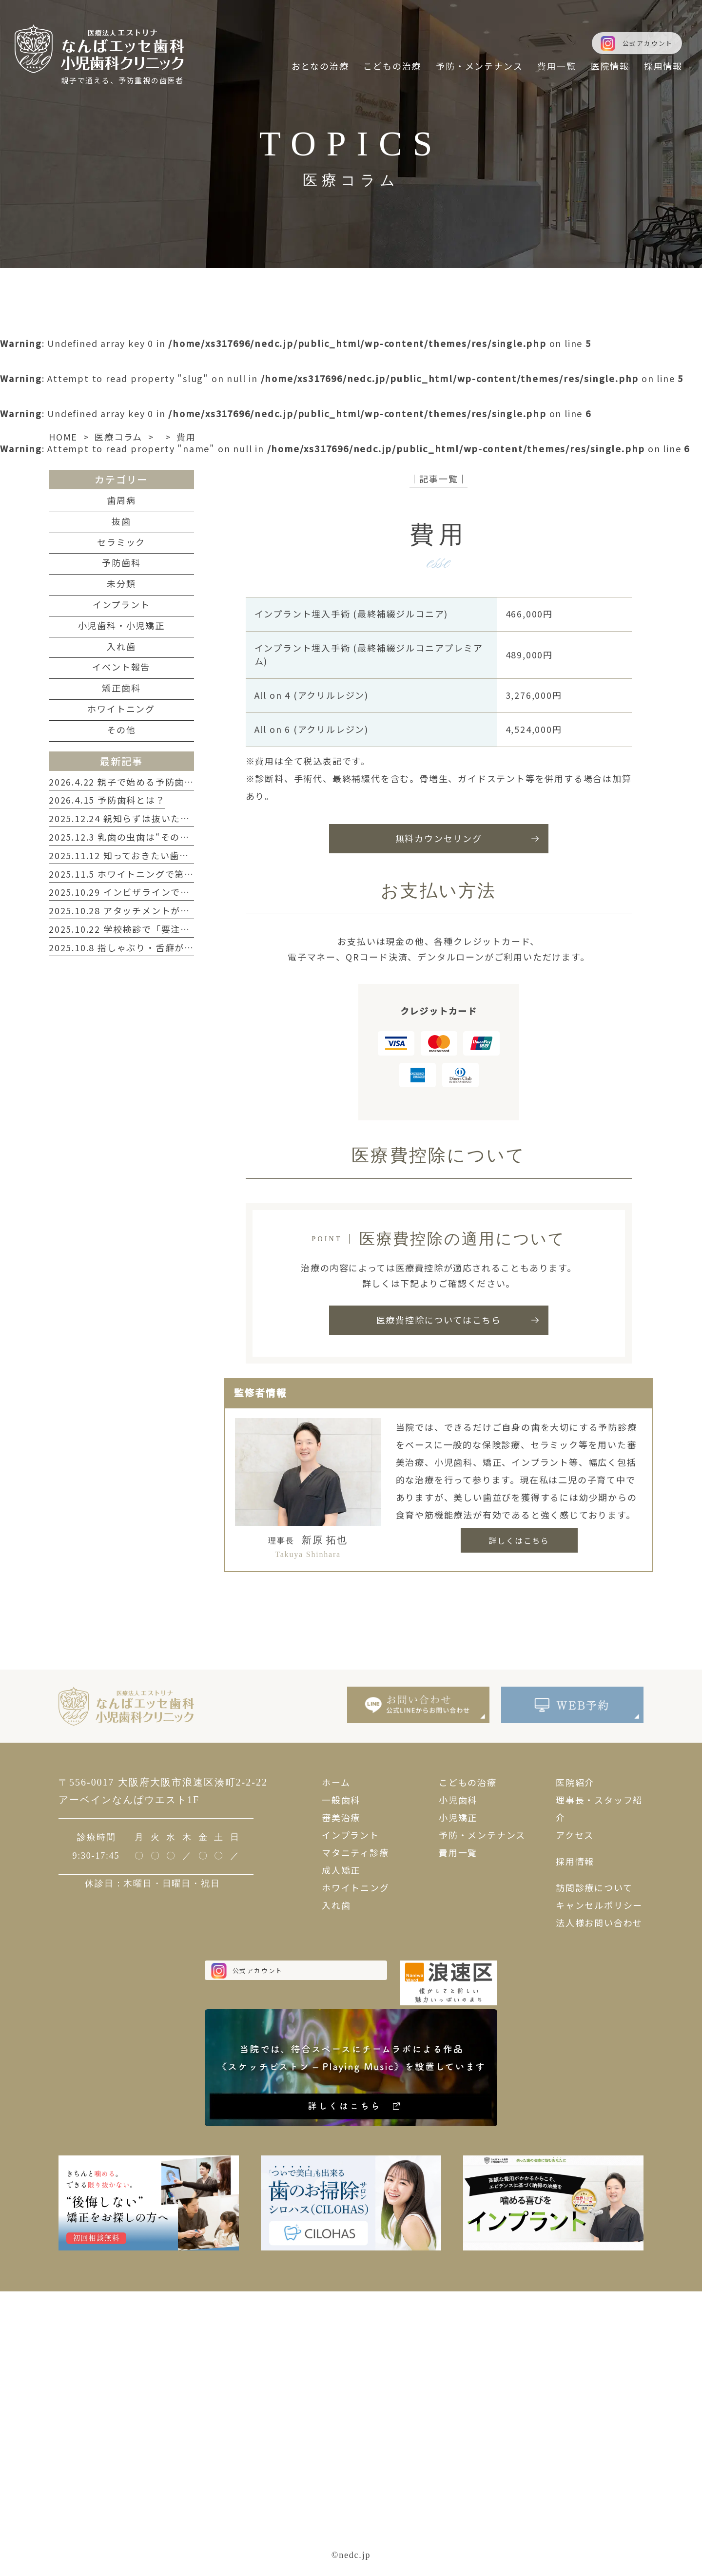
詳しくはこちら (518, 1540)
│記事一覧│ (439, 478)
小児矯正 (458, 1817)
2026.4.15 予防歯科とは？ (107, 799)
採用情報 (575, 1861)
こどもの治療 (468, 1782)
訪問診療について (594, 1887)
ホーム (336, 1782)
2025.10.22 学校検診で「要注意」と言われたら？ (158, 929)
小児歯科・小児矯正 (121, 625)
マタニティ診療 (355, 1852)
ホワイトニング (121, 708)
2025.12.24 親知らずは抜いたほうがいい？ (143, 818)
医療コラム (118, 436)
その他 (121, 729)
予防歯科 (121, 562)
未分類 (121, 583)
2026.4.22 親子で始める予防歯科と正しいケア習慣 (160, 781)
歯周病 (121, 500)
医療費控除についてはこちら (438, 1319)
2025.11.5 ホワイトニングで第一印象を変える (150, 873)
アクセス (575, 1834)
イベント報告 (121, 666)
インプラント (121, 604)
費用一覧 (458, 1852)
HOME (63, 436)
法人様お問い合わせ (599, 1922)
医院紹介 (575, 1782)
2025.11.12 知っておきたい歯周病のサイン (143, 855)
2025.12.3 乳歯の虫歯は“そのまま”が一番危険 (151, 836)
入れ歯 (121, 646)
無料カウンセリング (438, 838)
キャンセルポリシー (599, 1905)
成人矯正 (341, 1870)
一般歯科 (341, 1799)
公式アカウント (648, 43)
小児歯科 (458, 1799)
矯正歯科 (121, 687)
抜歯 (121, 521)
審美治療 (341, 1817)
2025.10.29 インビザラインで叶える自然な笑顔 (153, 891)
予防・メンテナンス (482, 1834)
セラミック (121, 542)
